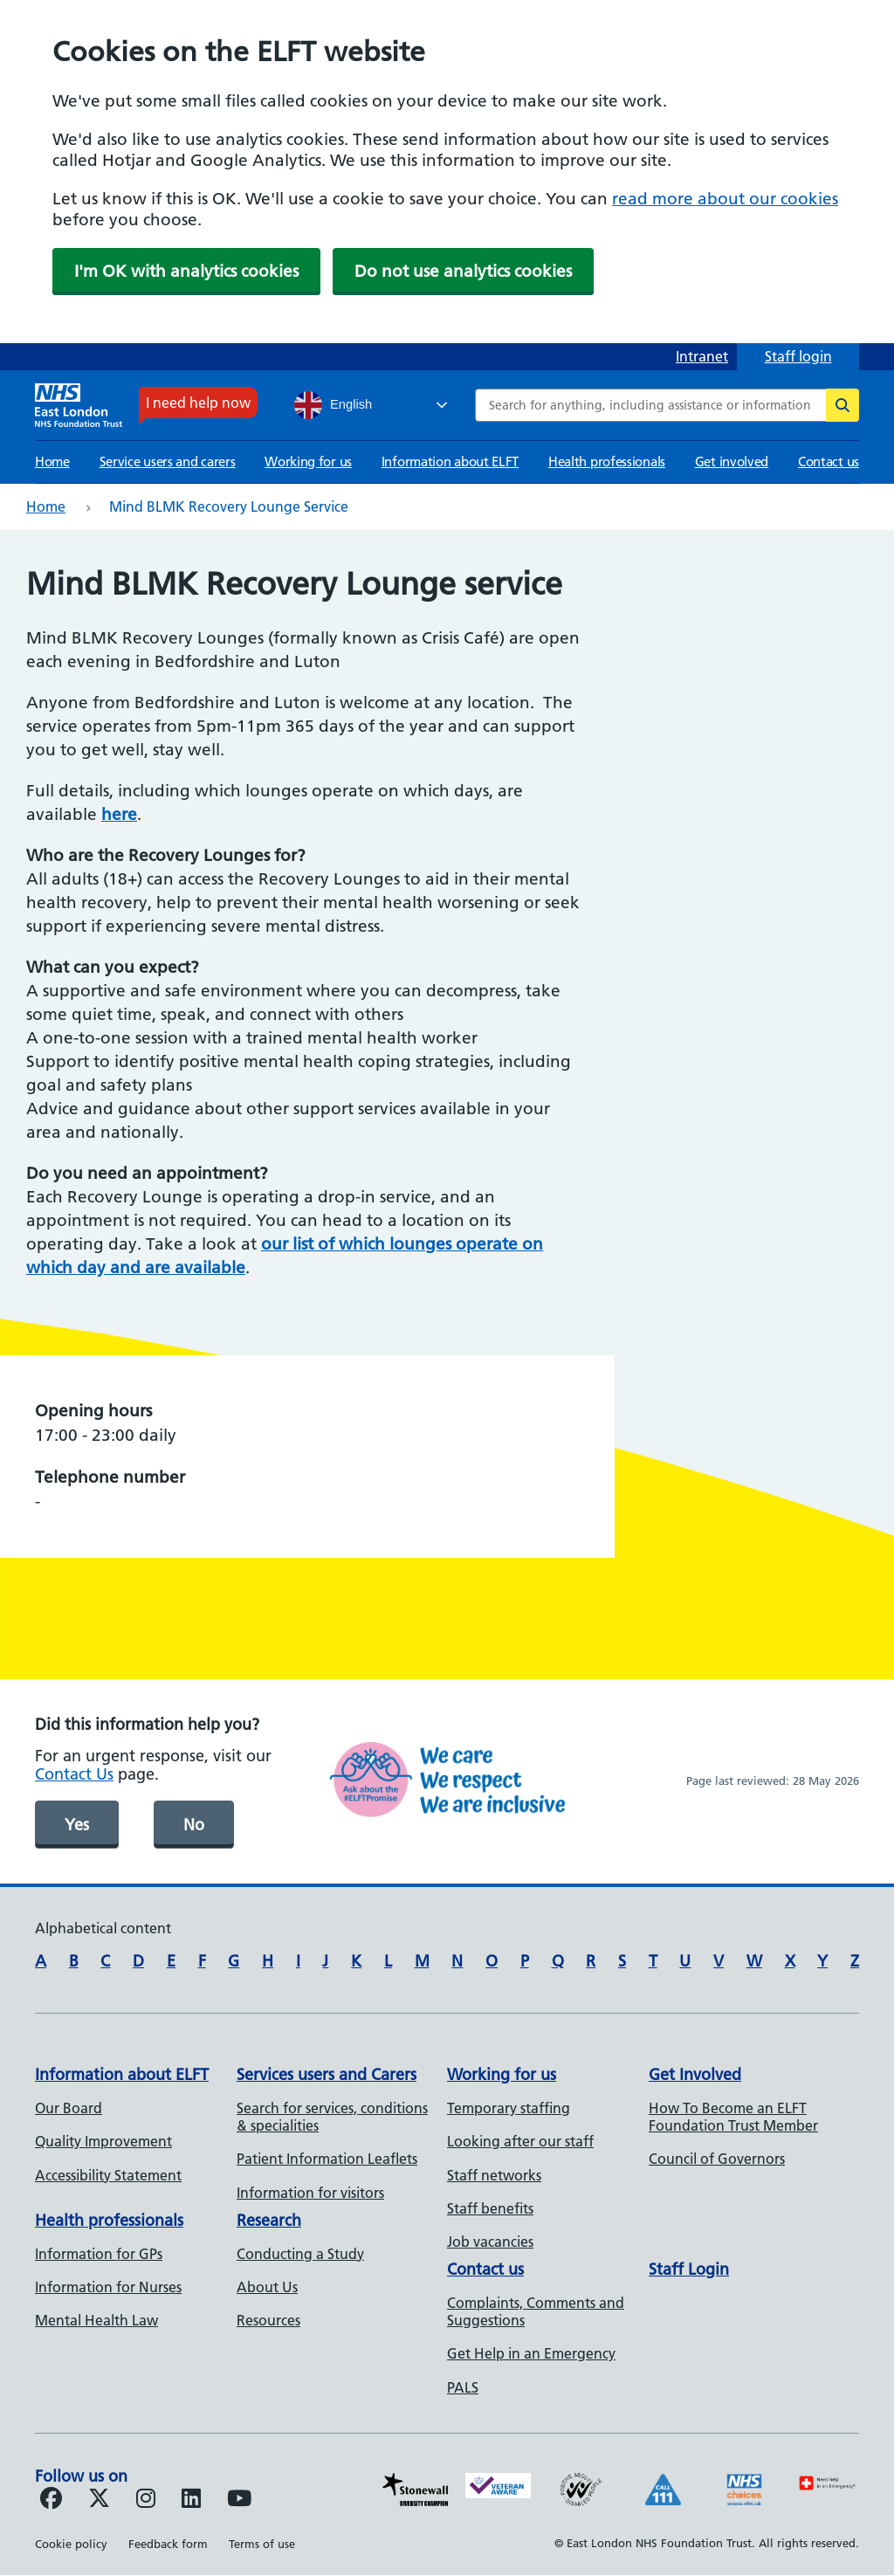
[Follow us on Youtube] (239, 2501)
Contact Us (74, 1774)
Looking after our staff (520, 2141)
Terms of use (262, 2544)
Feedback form (168, 2544)
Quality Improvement (103, 2141)
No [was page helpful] (193, 1825)
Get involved (731, 461)
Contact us (828, 461)
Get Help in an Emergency (531, 2353)
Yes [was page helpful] (77, 1825)
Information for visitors (310, 2192)
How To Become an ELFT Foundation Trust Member (733, 2116)
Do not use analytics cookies (463, 271)
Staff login (798, 356)
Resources (268, 2320)
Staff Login (689, 2269)
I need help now (198, 402)
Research (269, 2220)
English (333, 405)
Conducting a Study (300, 2254)
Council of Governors (717, 2158)
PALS (462, 2387)
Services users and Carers (326, 2074)
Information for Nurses (108, 2287)
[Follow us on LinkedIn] (191, 2501)
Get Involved (695, 2074)
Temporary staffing (508, 2108)
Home (52, 461)
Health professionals (606, 461)
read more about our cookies (725, 199)
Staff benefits (490, 2208)
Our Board (68, 2108)
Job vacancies (490, 2241)
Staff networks (494, 2175)
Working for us (308, 461)
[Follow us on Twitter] (99, 2501)
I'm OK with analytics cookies (186, 271)
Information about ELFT (450, 461)
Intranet (702, 356)
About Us (267, 2287)
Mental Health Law (96, 2320)
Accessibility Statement (108, 2175)
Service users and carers (168, 461)
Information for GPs (98, 2254)
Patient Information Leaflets (327, 2158)
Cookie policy (71, 2544)
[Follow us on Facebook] (51, 2501)
